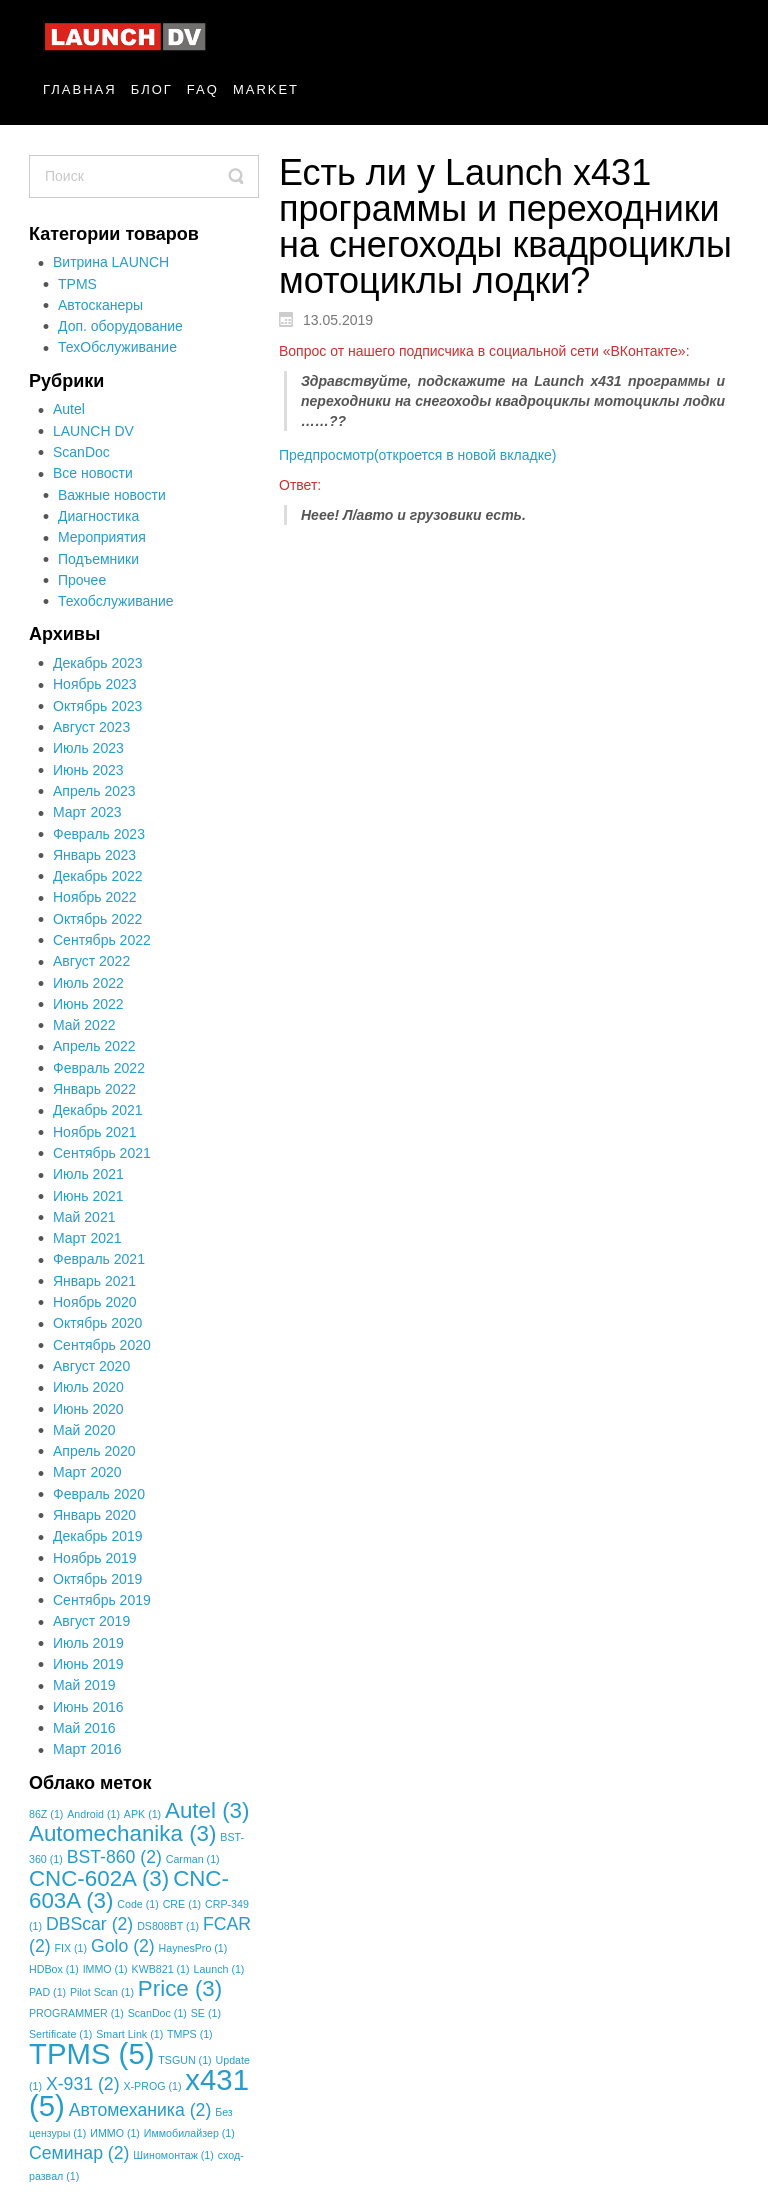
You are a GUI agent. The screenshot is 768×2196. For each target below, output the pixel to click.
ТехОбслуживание (117, 347)
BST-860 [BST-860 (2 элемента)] (114, 1857)
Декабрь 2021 (98, 1110)
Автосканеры (100, 305)
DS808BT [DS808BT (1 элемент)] (168, 1926)
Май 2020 (84, 1430)
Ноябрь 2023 (95, 684)
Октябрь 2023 (97, 706)
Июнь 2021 (88, 1196)
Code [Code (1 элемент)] (137, 1904)
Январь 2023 (94, 855)
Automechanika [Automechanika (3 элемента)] (122, 1833)
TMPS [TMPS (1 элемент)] (190, 2034)
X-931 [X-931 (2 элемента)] (83, 2084)
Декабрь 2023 (98, 663)
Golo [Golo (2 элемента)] (123, 1946)
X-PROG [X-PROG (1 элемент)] (152, 2086)
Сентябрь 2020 (102, 1345)
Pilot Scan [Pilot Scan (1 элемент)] (102, 1992)
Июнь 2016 (88, 1707)
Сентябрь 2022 (102, 940)
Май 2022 (84, 1025)
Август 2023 (91, 727)
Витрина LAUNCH (111, 262)
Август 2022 (91, 961)
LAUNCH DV (93, 431)
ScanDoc (81, 452)
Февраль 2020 (99, 1494)
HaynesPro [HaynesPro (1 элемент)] (193, 1948)
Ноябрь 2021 (95, 1132)
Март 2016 (87, 1749)
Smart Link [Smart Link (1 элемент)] (129, 2034)
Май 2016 (84, 1728)
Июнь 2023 (88, 770)
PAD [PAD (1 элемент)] (47, 1992)
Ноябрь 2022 (95, 897)
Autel (69, 409)
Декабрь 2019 (98, 1536)
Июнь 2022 (88, 1004)
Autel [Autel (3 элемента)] (207, 1810)
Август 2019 (91, 1621)
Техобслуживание (116, 601)
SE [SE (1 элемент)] (206, 2013)
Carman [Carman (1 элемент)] (193, 1859)
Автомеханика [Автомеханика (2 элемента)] (140, 2110)
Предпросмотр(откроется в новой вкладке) (417, 455)
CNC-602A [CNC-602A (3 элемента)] (99, 1878)
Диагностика (98, 516)
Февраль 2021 (99, 1259)
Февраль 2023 (99, 834)
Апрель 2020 (94, 1451)
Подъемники (98, 559)
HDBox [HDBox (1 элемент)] (54, 1969)
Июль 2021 (88, 1174)
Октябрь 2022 (97, 919)
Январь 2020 (94, 1515)
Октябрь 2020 (97, 1323)
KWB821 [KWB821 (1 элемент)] (161, 1969)
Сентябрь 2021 (102, 1153)
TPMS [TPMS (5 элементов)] (91, 2053)
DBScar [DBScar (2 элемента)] (89, 1924)
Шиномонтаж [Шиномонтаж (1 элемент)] (173, 2155)
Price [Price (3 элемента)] (180, 1988)
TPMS (77, 284)
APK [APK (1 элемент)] (142, 1814)
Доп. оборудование (120, 326)
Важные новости (112, 495)
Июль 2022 (88, 983)
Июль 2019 (88, 1643)
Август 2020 (91, 1366)
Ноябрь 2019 (95, 1558)
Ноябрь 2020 (95, 1302)
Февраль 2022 (99, 1068)
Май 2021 (84, 1217)
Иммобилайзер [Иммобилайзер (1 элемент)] (189, 2133)
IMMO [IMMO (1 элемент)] (105, 1969)
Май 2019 (84, 1685)
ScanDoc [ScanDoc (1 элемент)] (157, 2013)
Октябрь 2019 (97, 1579)
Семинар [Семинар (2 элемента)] (79, 2153)
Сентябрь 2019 (102, 1600)
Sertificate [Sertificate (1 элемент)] (60, 2034)
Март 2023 (87, 812)
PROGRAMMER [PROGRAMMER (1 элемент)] (76, 2013)
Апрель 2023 (94, 791)
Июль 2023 (88, 748)
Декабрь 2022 (98, 876)
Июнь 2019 (88, 1664)
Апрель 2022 (94, 1046)
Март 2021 (87, 1238)
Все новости (93, 473)
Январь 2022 (94, 1089)
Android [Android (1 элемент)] (93, 1814)
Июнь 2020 (88, 1409)
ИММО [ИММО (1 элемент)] (115, 2133)
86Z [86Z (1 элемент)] (46, 1814)
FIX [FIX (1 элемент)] (70, 1948)
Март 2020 (87, 1472)
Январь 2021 (94, 1281)
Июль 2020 (88, 1387)
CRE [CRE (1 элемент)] (182, 1904)
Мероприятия (102, 537)
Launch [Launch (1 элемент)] (218, 1969)
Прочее (82, 580)
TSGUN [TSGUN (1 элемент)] (184, 2060)
